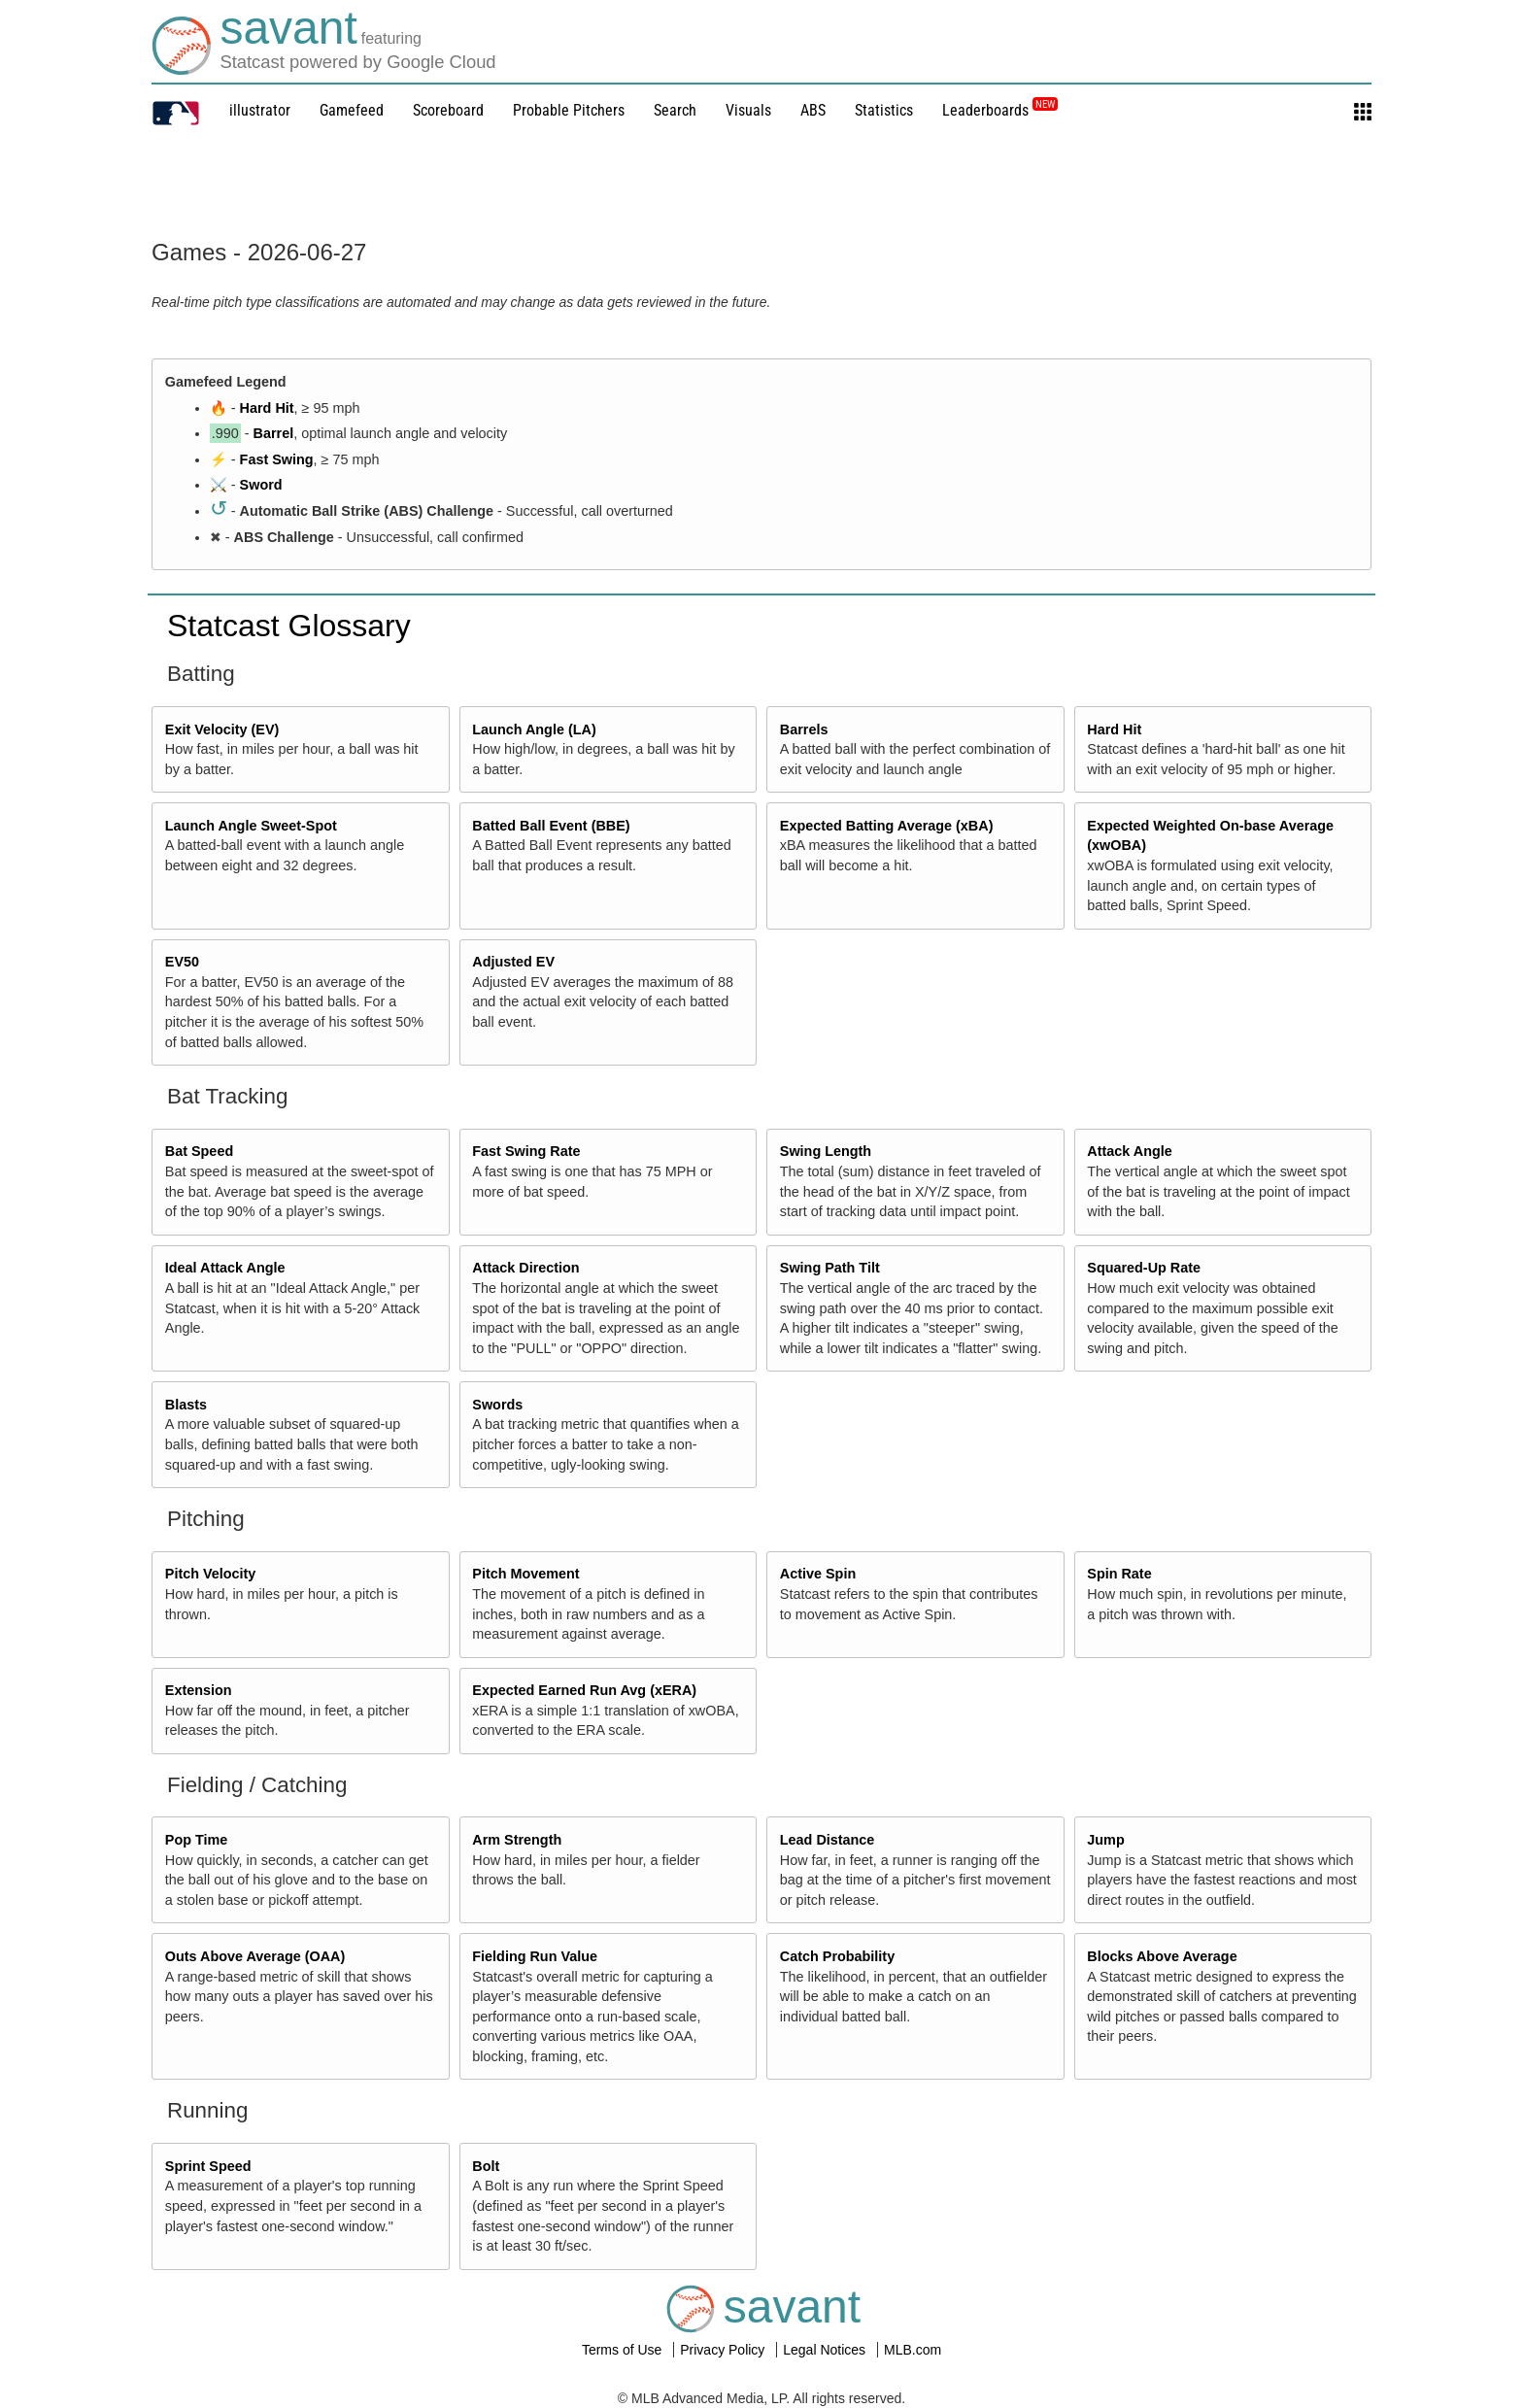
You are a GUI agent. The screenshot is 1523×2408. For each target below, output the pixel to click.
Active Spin (818, 1573)
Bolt (485, 2166)
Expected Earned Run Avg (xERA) (584, 1690)
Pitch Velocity (210, 1573)
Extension (198, 1690)
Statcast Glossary (289, 625)
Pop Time (196, 1840)
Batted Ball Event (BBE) (550, 825)
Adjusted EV (513, 961)
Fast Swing (277, 459)
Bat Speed (199, 1151)
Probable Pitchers (569, 110)
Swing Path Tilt (830, 1267)
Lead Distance (827, 1840)
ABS (813, 110)
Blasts (186, 1404)
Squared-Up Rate (1144, 1267)
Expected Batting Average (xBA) (887, 825)
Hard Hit (267, 408)
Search (675, 110)
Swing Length (825, 1151)
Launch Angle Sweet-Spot (251, 825)
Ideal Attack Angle (225, 1267)
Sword (261, 484)
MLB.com (912, 2349)
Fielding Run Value (534, 1956)
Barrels (804, 729)
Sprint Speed (208, 2166)
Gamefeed (352, 110)
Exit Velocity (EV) (222, 729)
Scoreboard (448, 110)
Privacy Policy (724, 2349)
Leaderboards (1000, 110)
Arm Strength (516, 1840)
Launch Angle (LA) (533, 729)
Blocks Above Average (1161, 1956)
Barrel (274, 433)
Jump (1105, 1840)
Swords (497, 1404)
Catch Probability (837, 1956)
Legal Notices (826, 2349)
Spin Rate (1119, 1573)
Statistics (884, 110)
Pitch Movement (525, 1573)
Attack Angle (1129, 1151)
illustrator (259, 110)
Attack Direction (525, 1267)
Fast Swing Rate (526, 1151)
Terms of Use (623, 2349)
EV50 (182, 961)
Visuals (748, 110)
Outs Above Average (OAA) (255, 1956)
